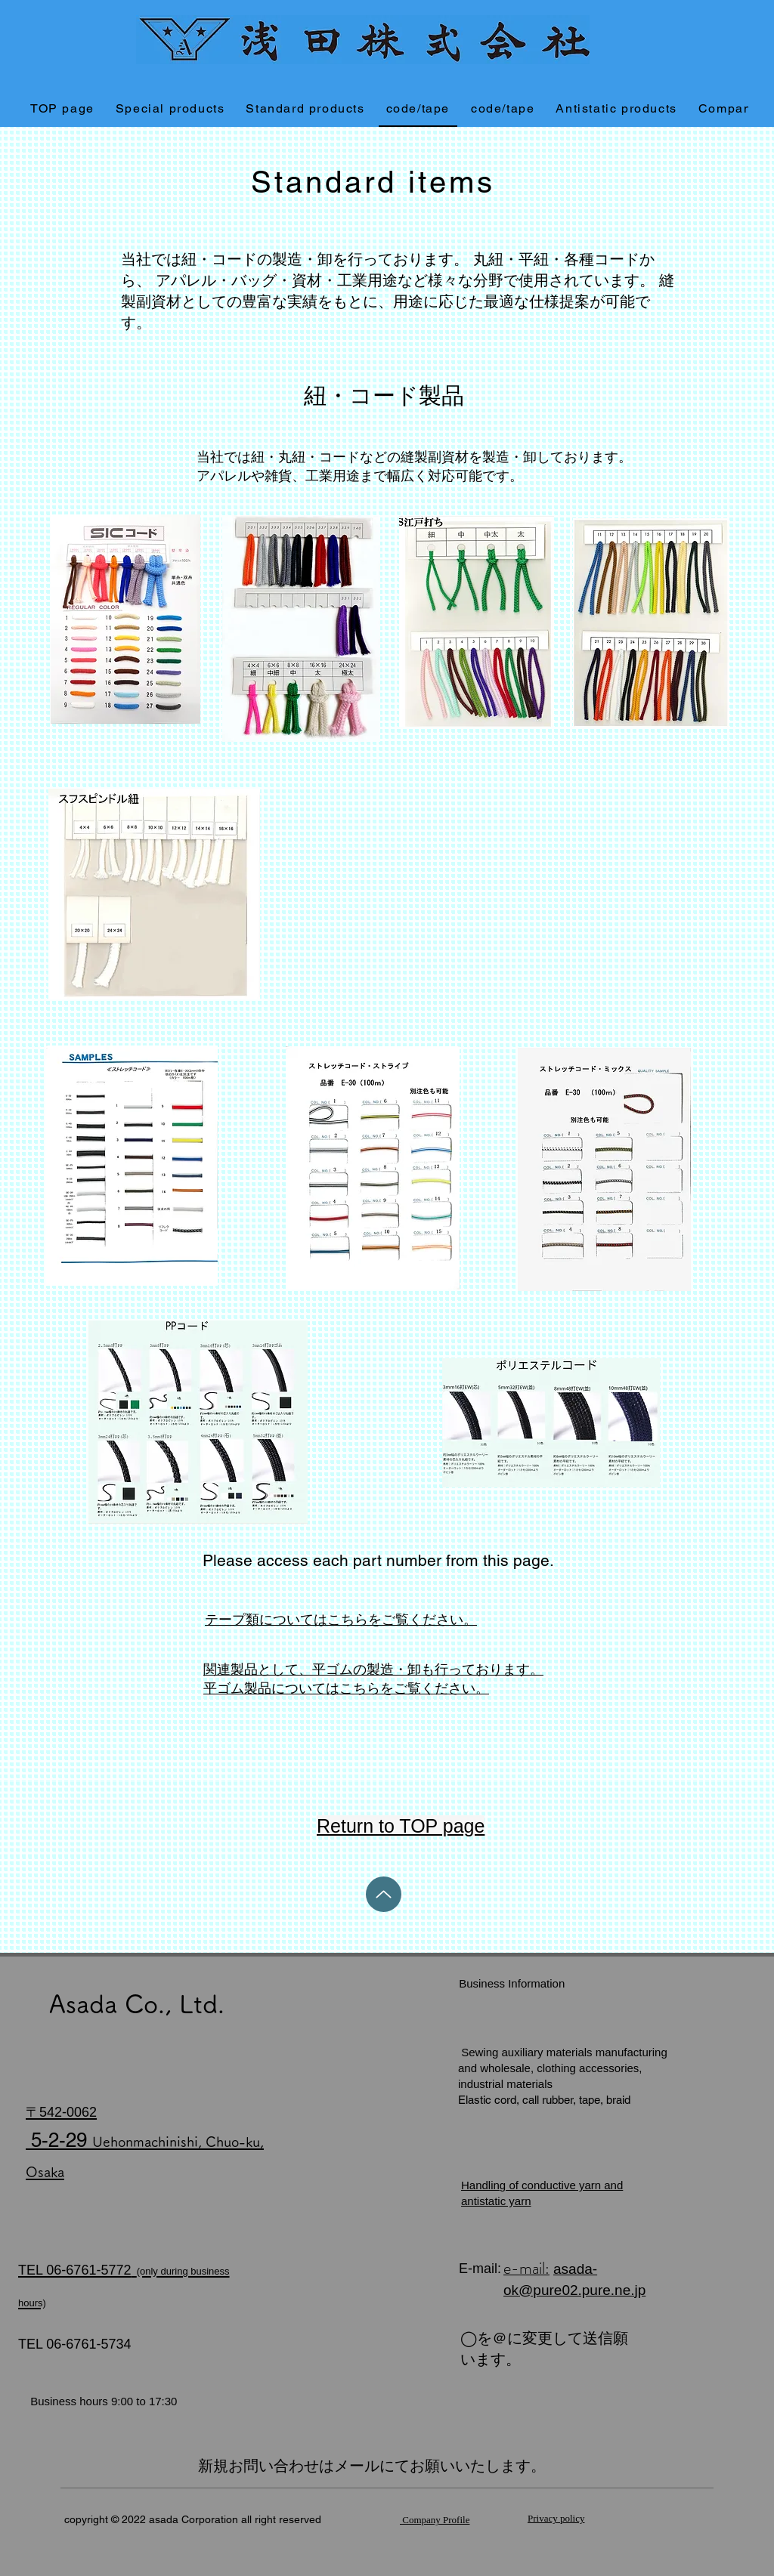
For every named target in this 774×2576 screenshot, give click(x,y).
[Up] (383, 1894)
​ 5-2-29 (145, 2139)
